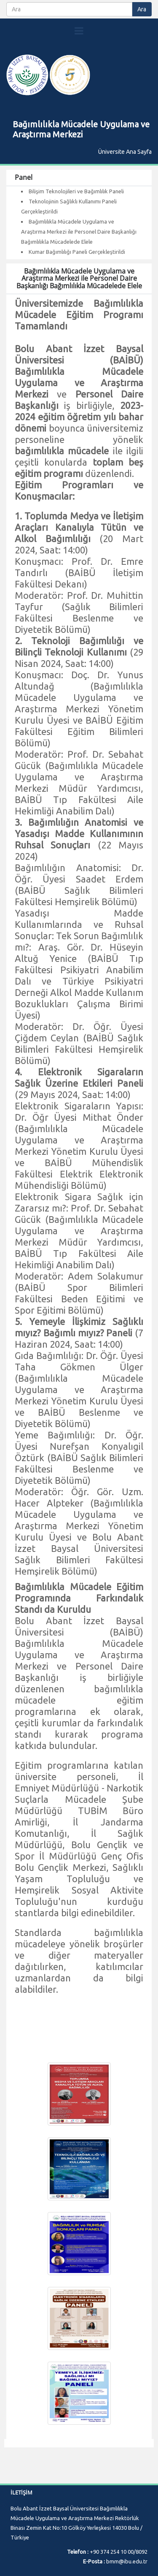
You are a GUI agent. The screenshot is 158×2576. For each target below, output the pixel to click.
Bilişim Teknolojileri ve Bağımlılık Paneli (76, 191)
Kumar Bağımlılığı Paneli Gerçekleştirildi (77, 252)
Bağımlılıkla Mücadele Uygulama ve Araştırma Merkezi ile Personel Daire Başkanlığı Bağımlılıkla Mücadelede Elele (79, 232)
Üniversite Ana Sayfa (125, 151)
